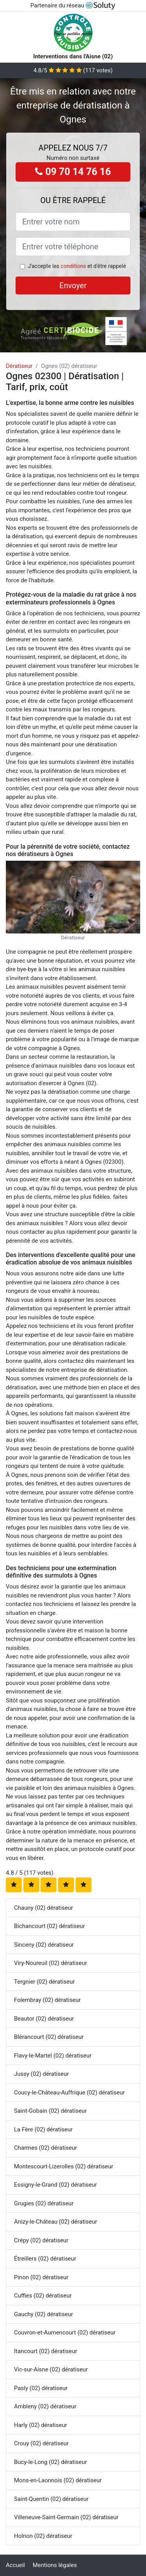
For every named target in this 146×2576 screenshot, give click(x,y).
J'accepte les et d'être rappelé (77, 266)
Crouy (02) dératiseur (41, 2443)
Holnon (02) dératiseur (43, 2535)
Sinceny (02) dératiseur (44, 1944)
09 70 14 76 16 (73, 171)
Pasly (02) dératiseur (41, 2388)
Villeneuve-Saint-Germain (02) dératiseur (66, 2517)
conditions (73, 266)
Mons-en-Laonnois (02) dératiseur (58, 2480)
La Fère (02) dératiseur (43, 2129)
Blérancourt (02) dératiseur (49, 2036)
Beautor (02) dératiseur (44, 2018)
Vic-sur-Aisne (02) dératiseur (51, 2369)
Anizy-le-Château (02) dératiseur (55, 2221)
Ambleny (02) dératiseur (45, 2406)
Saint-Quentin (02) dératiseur (51, 2498)
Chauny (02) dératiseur (43, 1907)
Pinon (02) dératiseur (41, 2277)
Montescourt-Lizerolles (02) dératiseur (63, 2166)
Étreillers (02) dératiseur (45, 2258)
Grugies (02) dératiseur (44, 2203)
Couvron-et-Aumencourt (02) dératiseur (65, 2332)
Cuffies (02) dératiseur (43, 2295)
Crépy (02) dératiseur (41, 2240)
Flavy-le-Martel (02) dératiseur (52, 2055)
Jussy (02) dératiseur (41, 2073)
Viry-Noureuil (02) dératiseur (50, 1963)
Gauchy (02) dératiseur (43, 2314)
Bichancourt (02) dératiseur (49, 1926)
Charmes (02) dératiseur (45, 2147)
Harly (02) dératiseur (40, 2425)
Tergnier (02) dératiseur (44, 1981)
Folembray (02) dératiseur (47, 1999)
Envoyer (73, 285)
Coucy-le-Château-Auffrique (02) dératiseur (69, 2092)
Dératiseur (19, 366)
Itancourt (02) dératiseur (45, 2351)
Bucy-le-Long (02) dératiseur (50, 2462)
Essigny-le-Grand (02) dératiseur (55, 2184)
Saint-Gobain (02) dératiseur (50, 2110)
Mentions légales (55, 2565)
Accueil (15, 2565)
